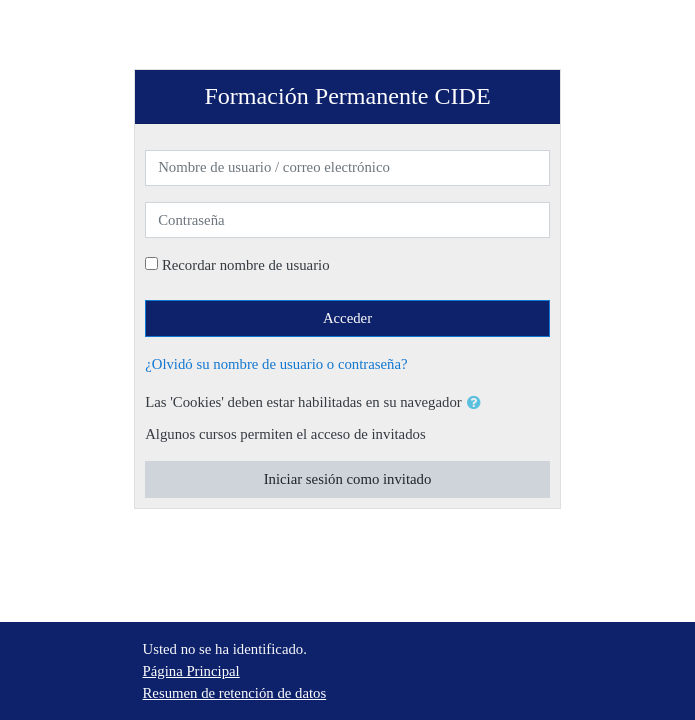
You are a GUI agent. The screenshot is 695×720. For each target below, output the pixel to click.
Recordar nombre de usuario (246, 265)
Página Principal (191, 671)
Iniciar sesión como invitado (348, 479)
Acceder (347, 318)
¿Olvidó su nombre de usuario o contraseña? (276, 364)
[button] (478, 403)
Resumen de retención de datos (235, 693)
